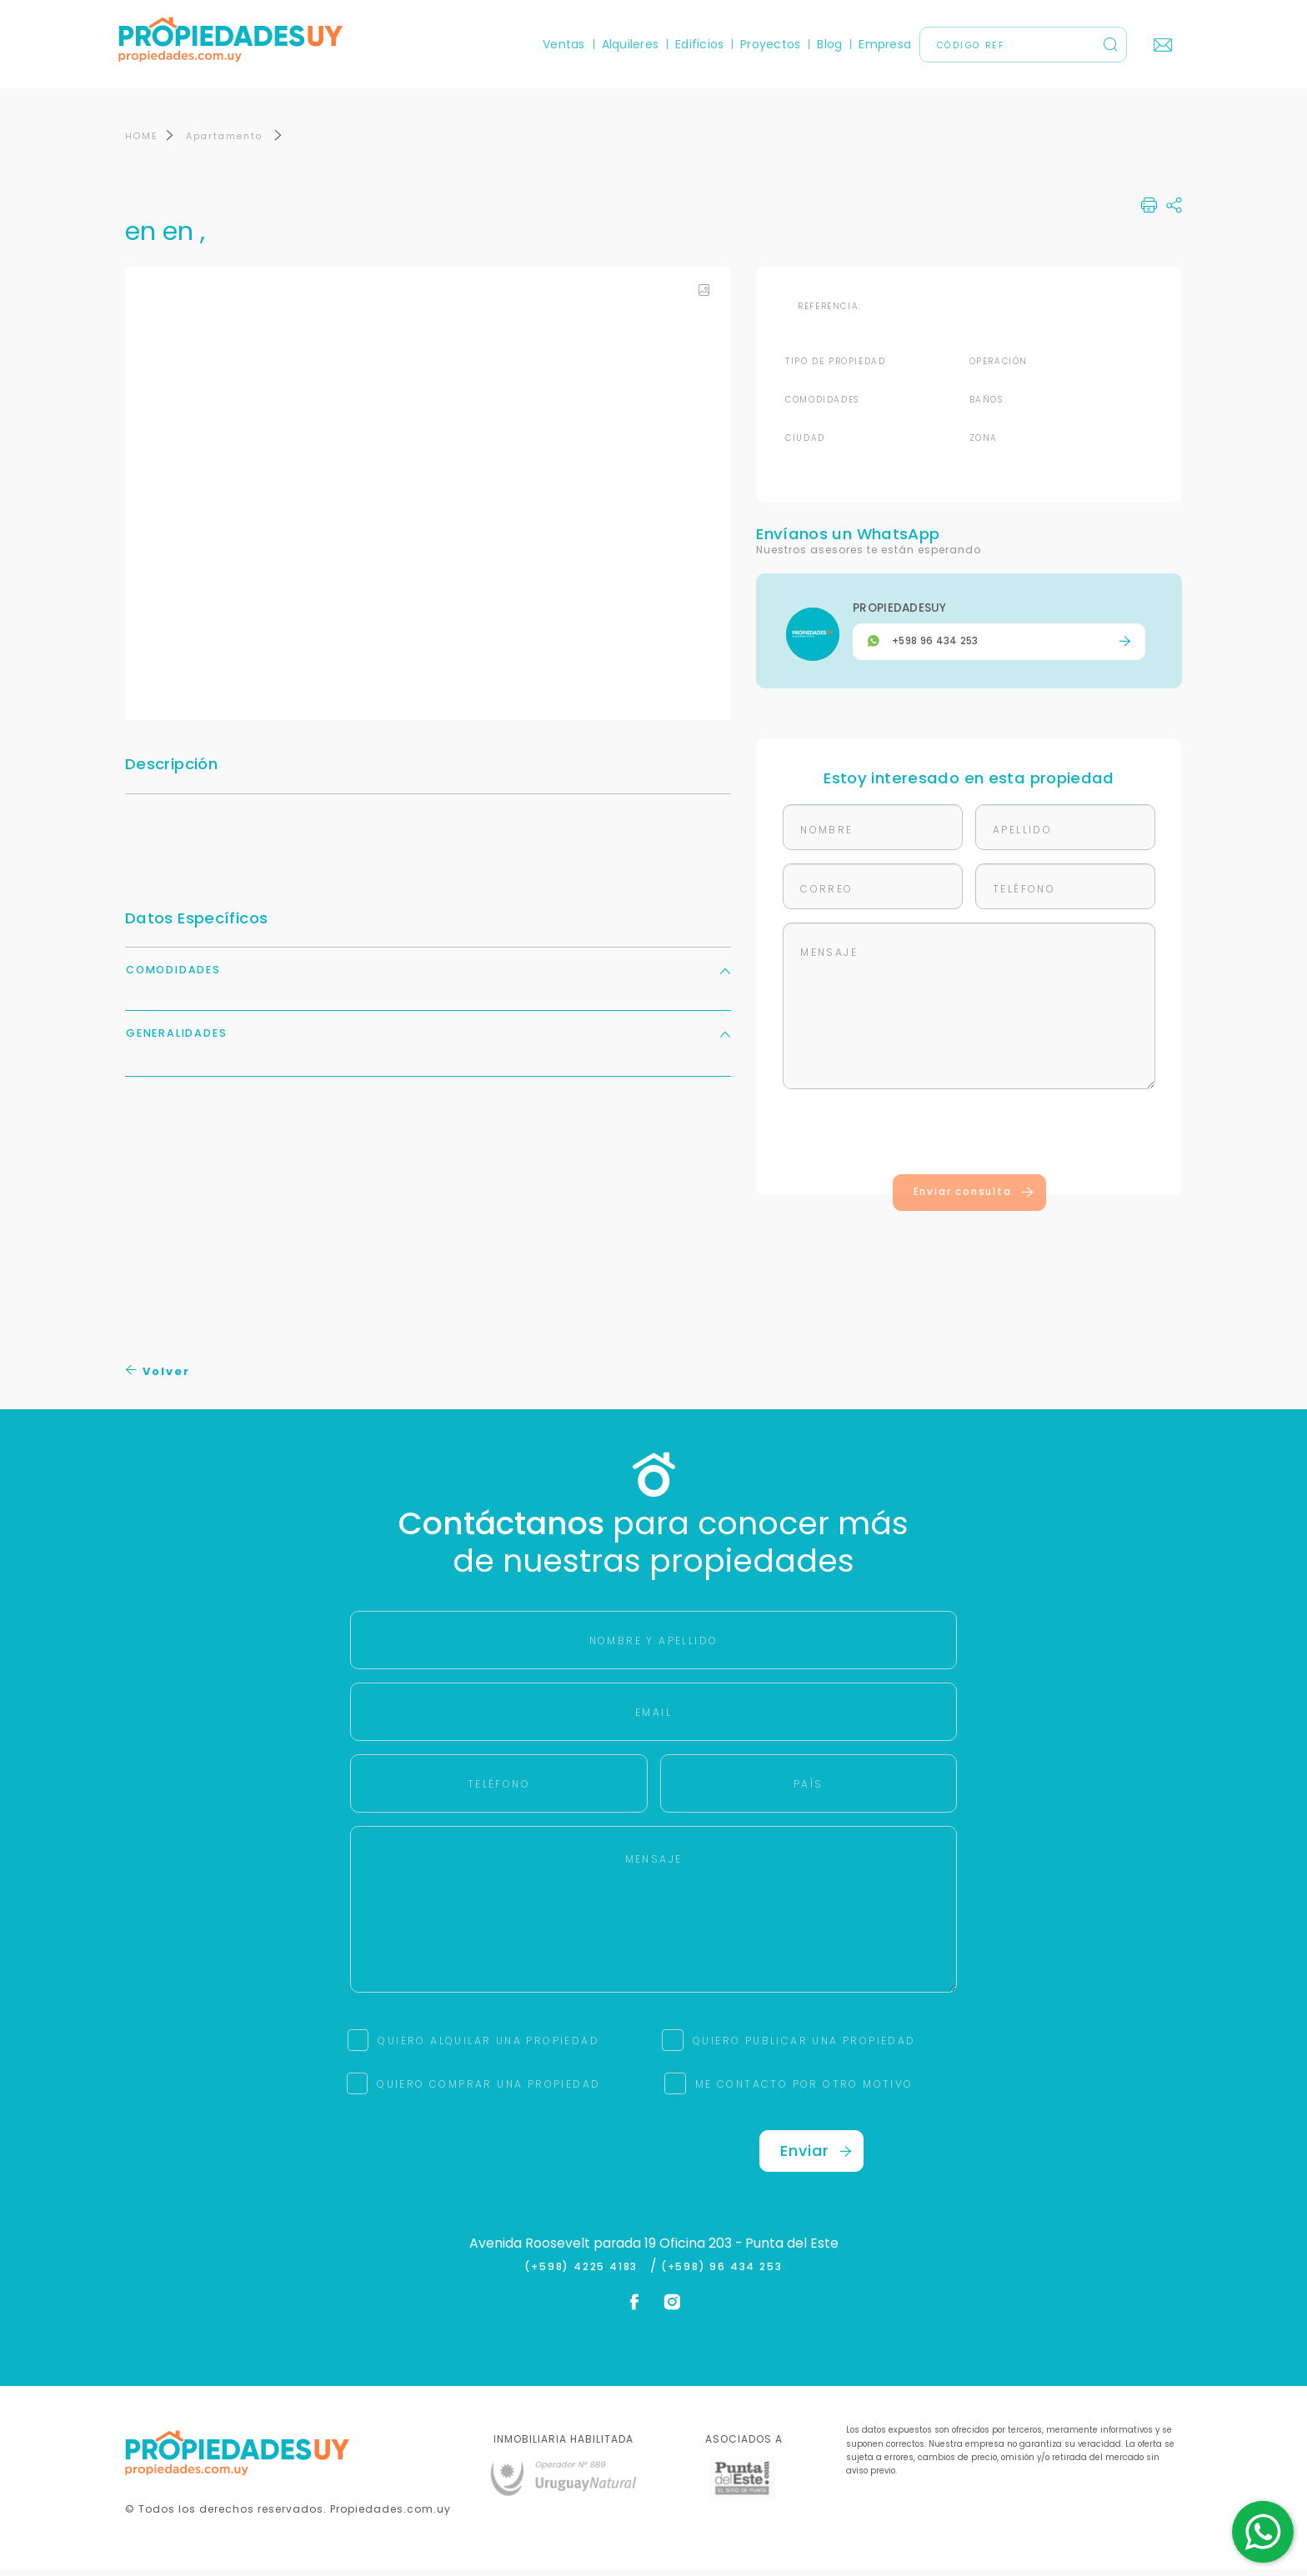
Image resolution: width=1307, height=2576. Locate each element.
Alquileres (623, 44)
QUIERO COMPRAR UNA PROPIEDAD (488, 2090)
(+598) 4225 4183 (584, 2273)
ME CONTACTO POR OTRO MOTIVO (804, 2090)
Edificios (693, 44)
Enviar (816, 2157)
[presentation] (969, 1141)
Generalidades (428, 1040)
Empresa (879, 44)
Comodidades (428, 976)
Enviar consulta (974, 1198)
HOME (141, 142)
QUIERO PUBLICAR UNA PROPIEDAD (804, 2047)
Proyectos (764, 44)
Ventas (557, 44)
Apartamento (226, 142)
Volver (158, 1378)
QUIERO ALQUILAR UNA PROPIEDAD (488, 2047)
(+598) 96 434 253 (722, 2273)
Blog (823, 44)
